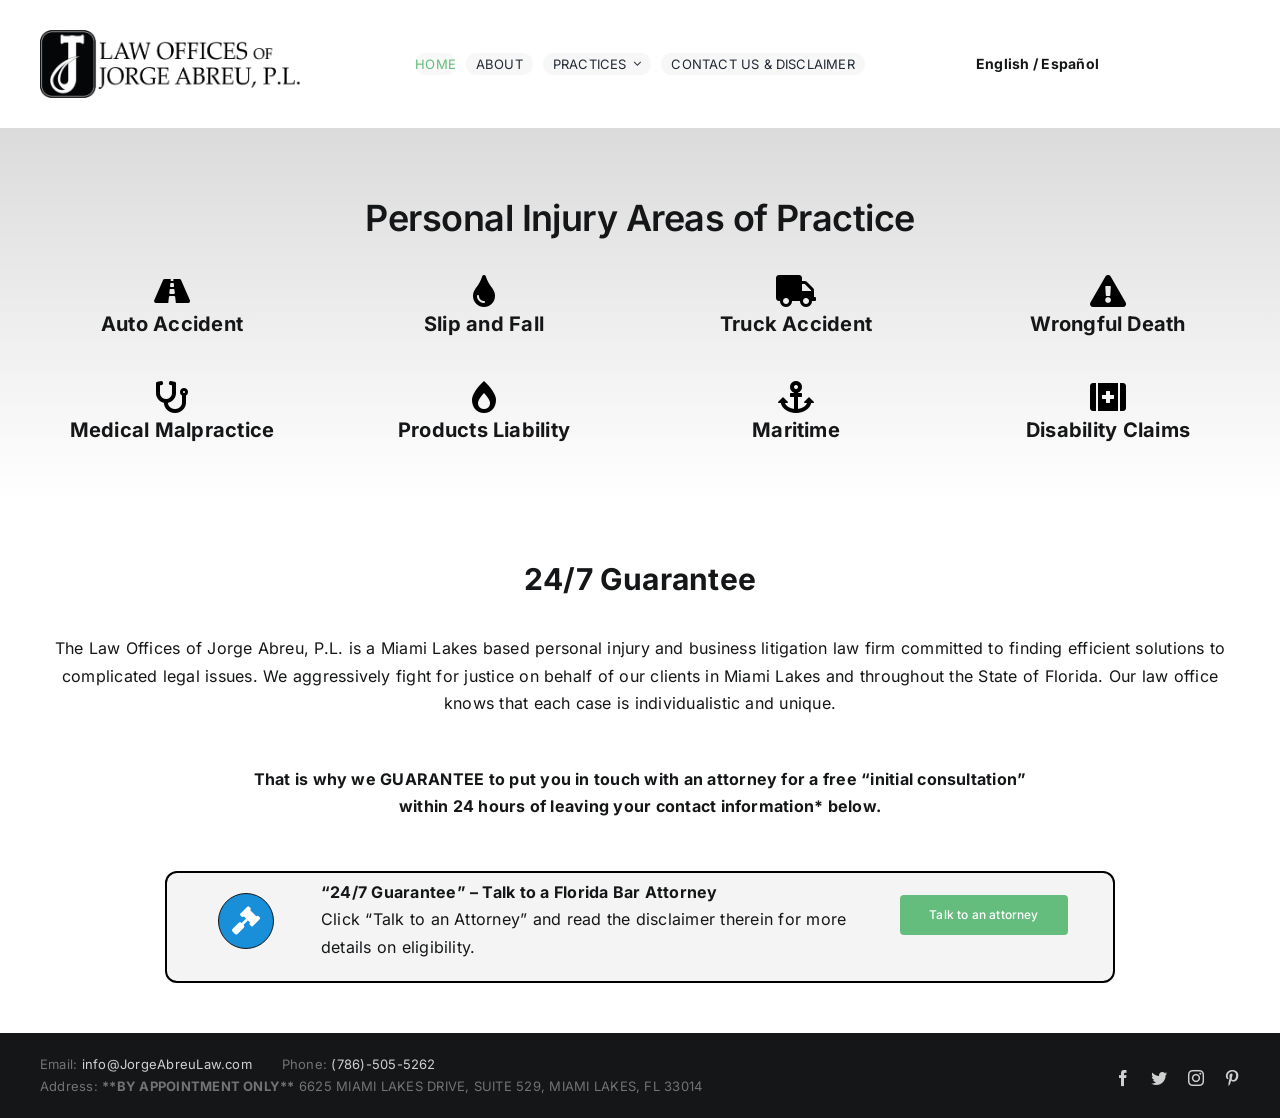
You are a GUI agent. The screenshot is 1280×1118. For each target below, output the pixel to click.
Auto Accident (172, 324)
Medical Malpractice (172, 430)
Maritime (796, 430)
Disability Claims (1108, 430)
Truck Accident (796, 324)
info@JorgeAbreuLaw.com (167, 1064)
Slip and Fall (484, 324)
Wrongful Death (1107, 324)
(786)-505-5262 (383, 1064)
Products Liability (484, 430)
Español (1070, 63)
